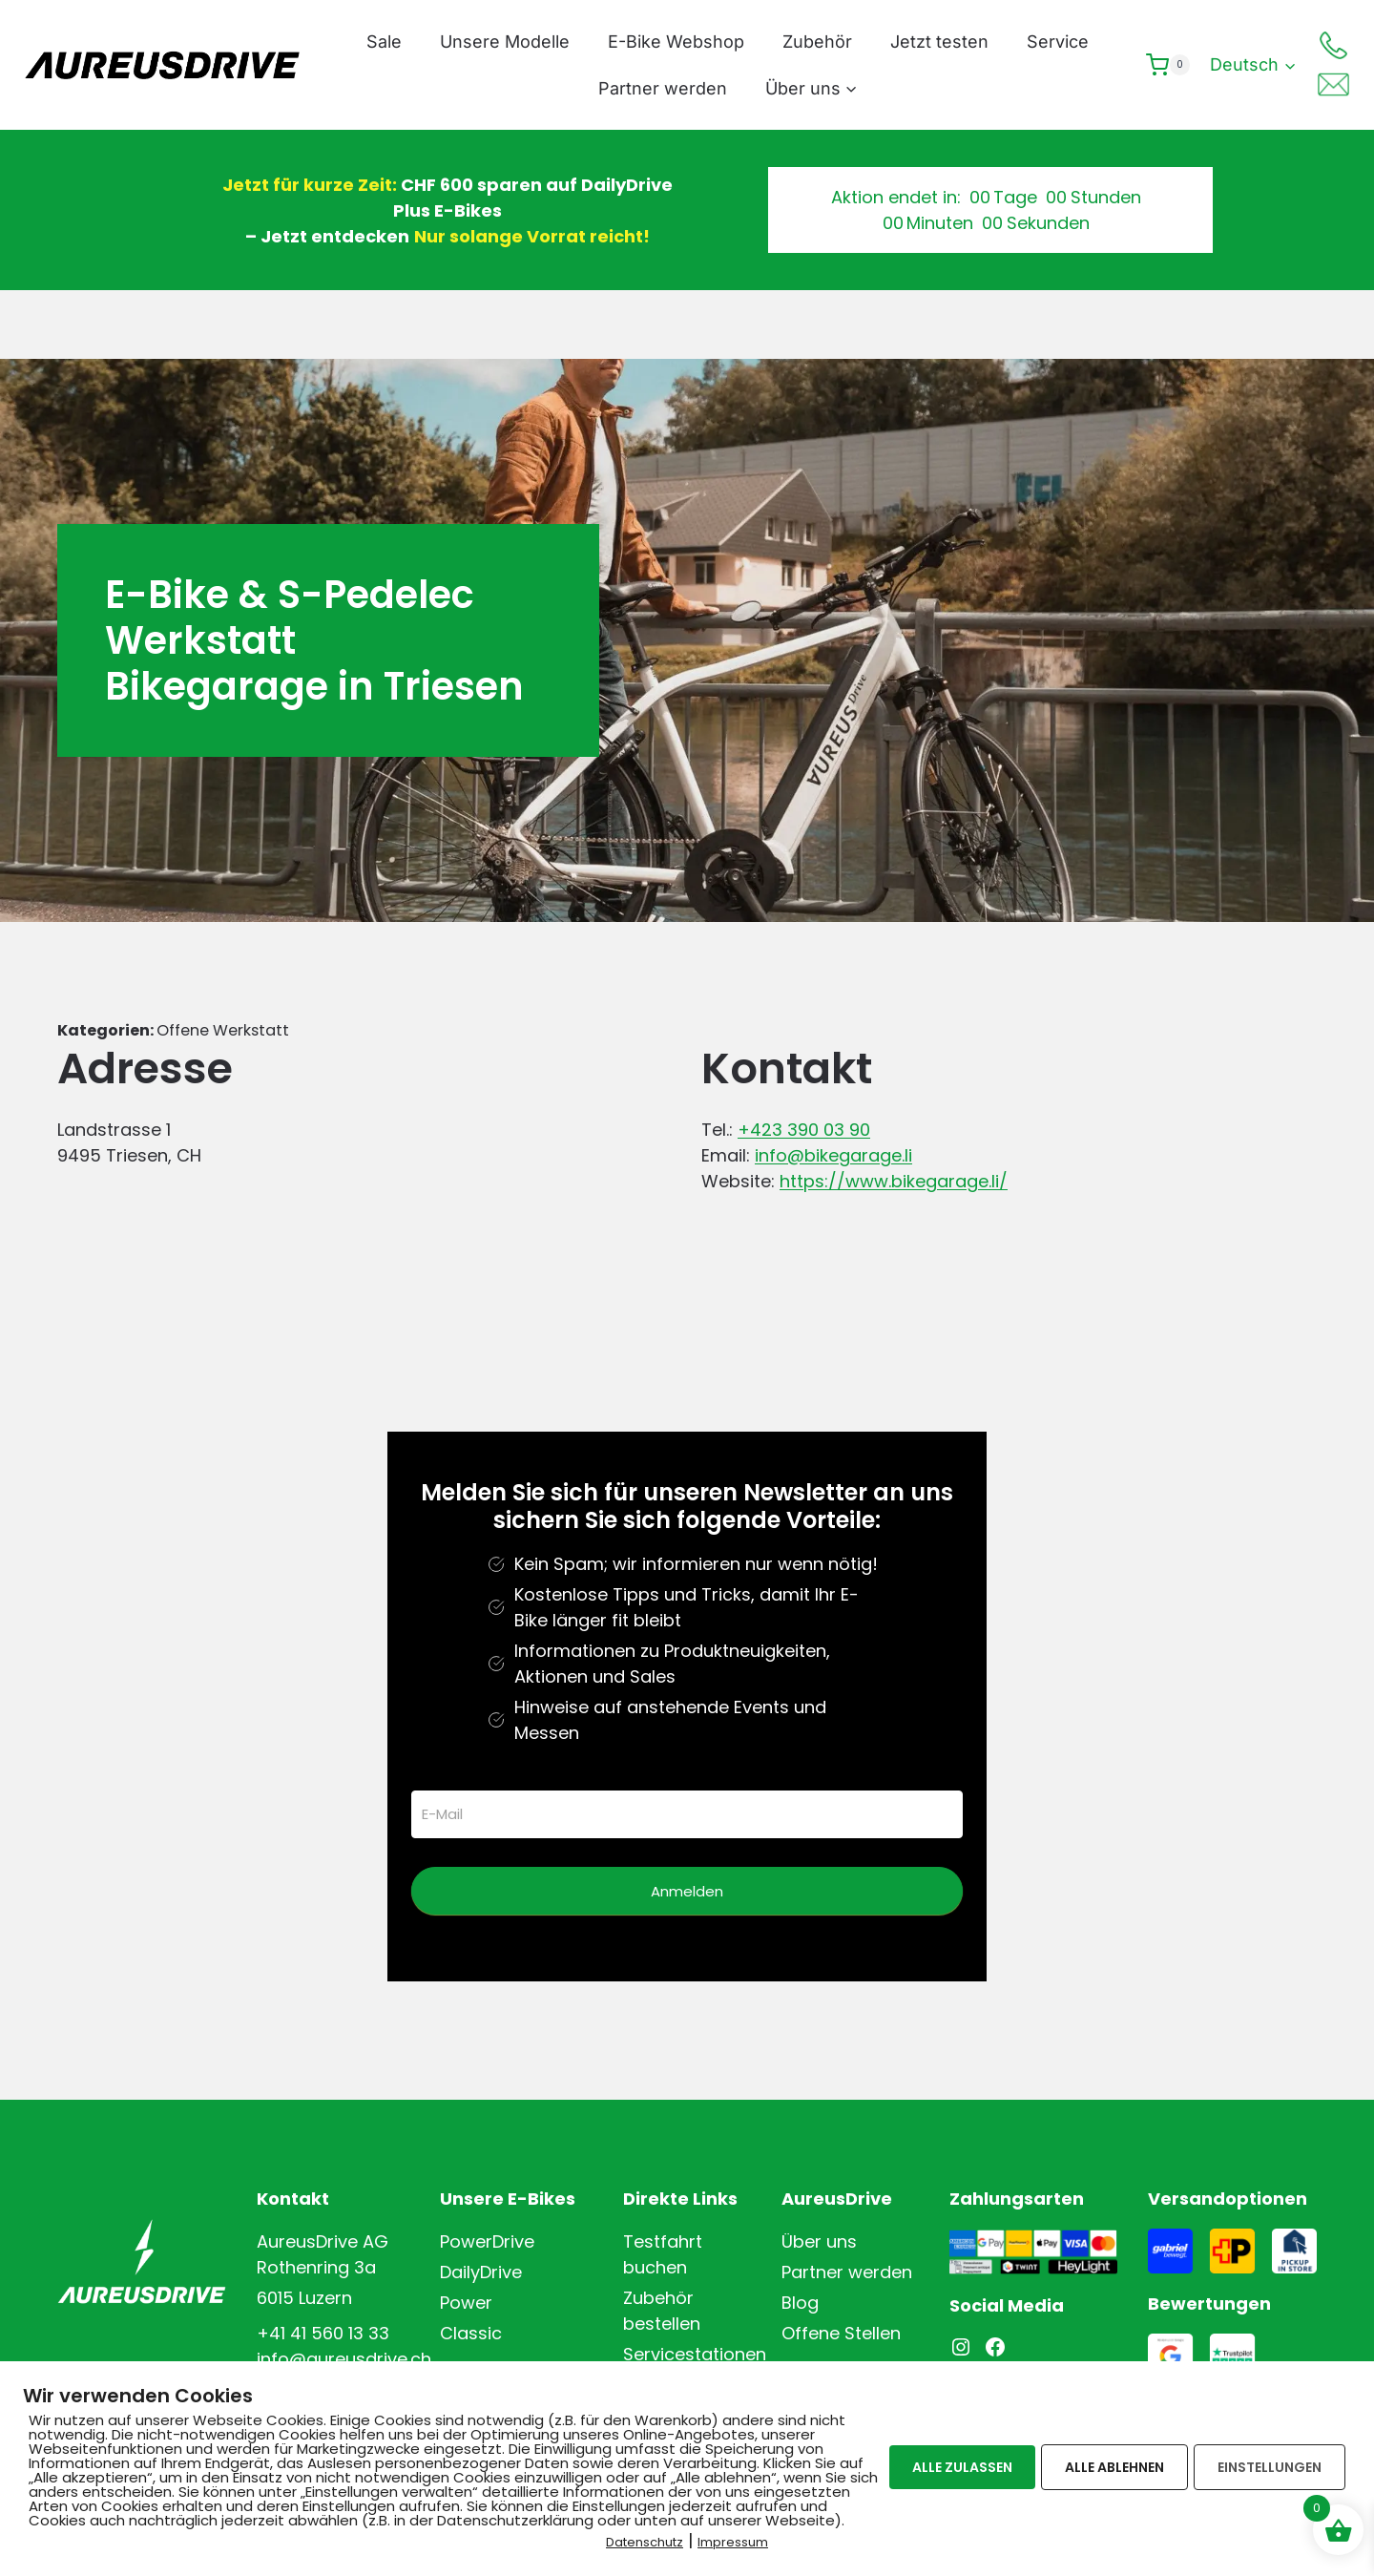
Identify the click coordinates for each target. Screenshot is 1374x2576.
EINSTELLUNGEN (1270, 2465)
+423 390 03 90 (804, 1129)
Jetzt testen (939, 41)
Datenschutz (644, 2540)
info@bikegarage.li (833, 1155)
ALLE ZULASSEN (962, 2465)
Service (1058, 41)
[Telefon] (1333, 45)
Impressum (732, 2540)
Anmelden (687, 1891)
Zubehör (817, 41)
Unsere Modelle (505, 41)
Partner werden (662, 88)
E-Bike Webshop (676, 41)
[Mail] (1333, 85)
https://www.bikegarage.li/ (894, 1181)
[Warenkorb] (1168, 64)
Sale (384, 41)
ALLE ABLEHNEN (1114, 2465)
